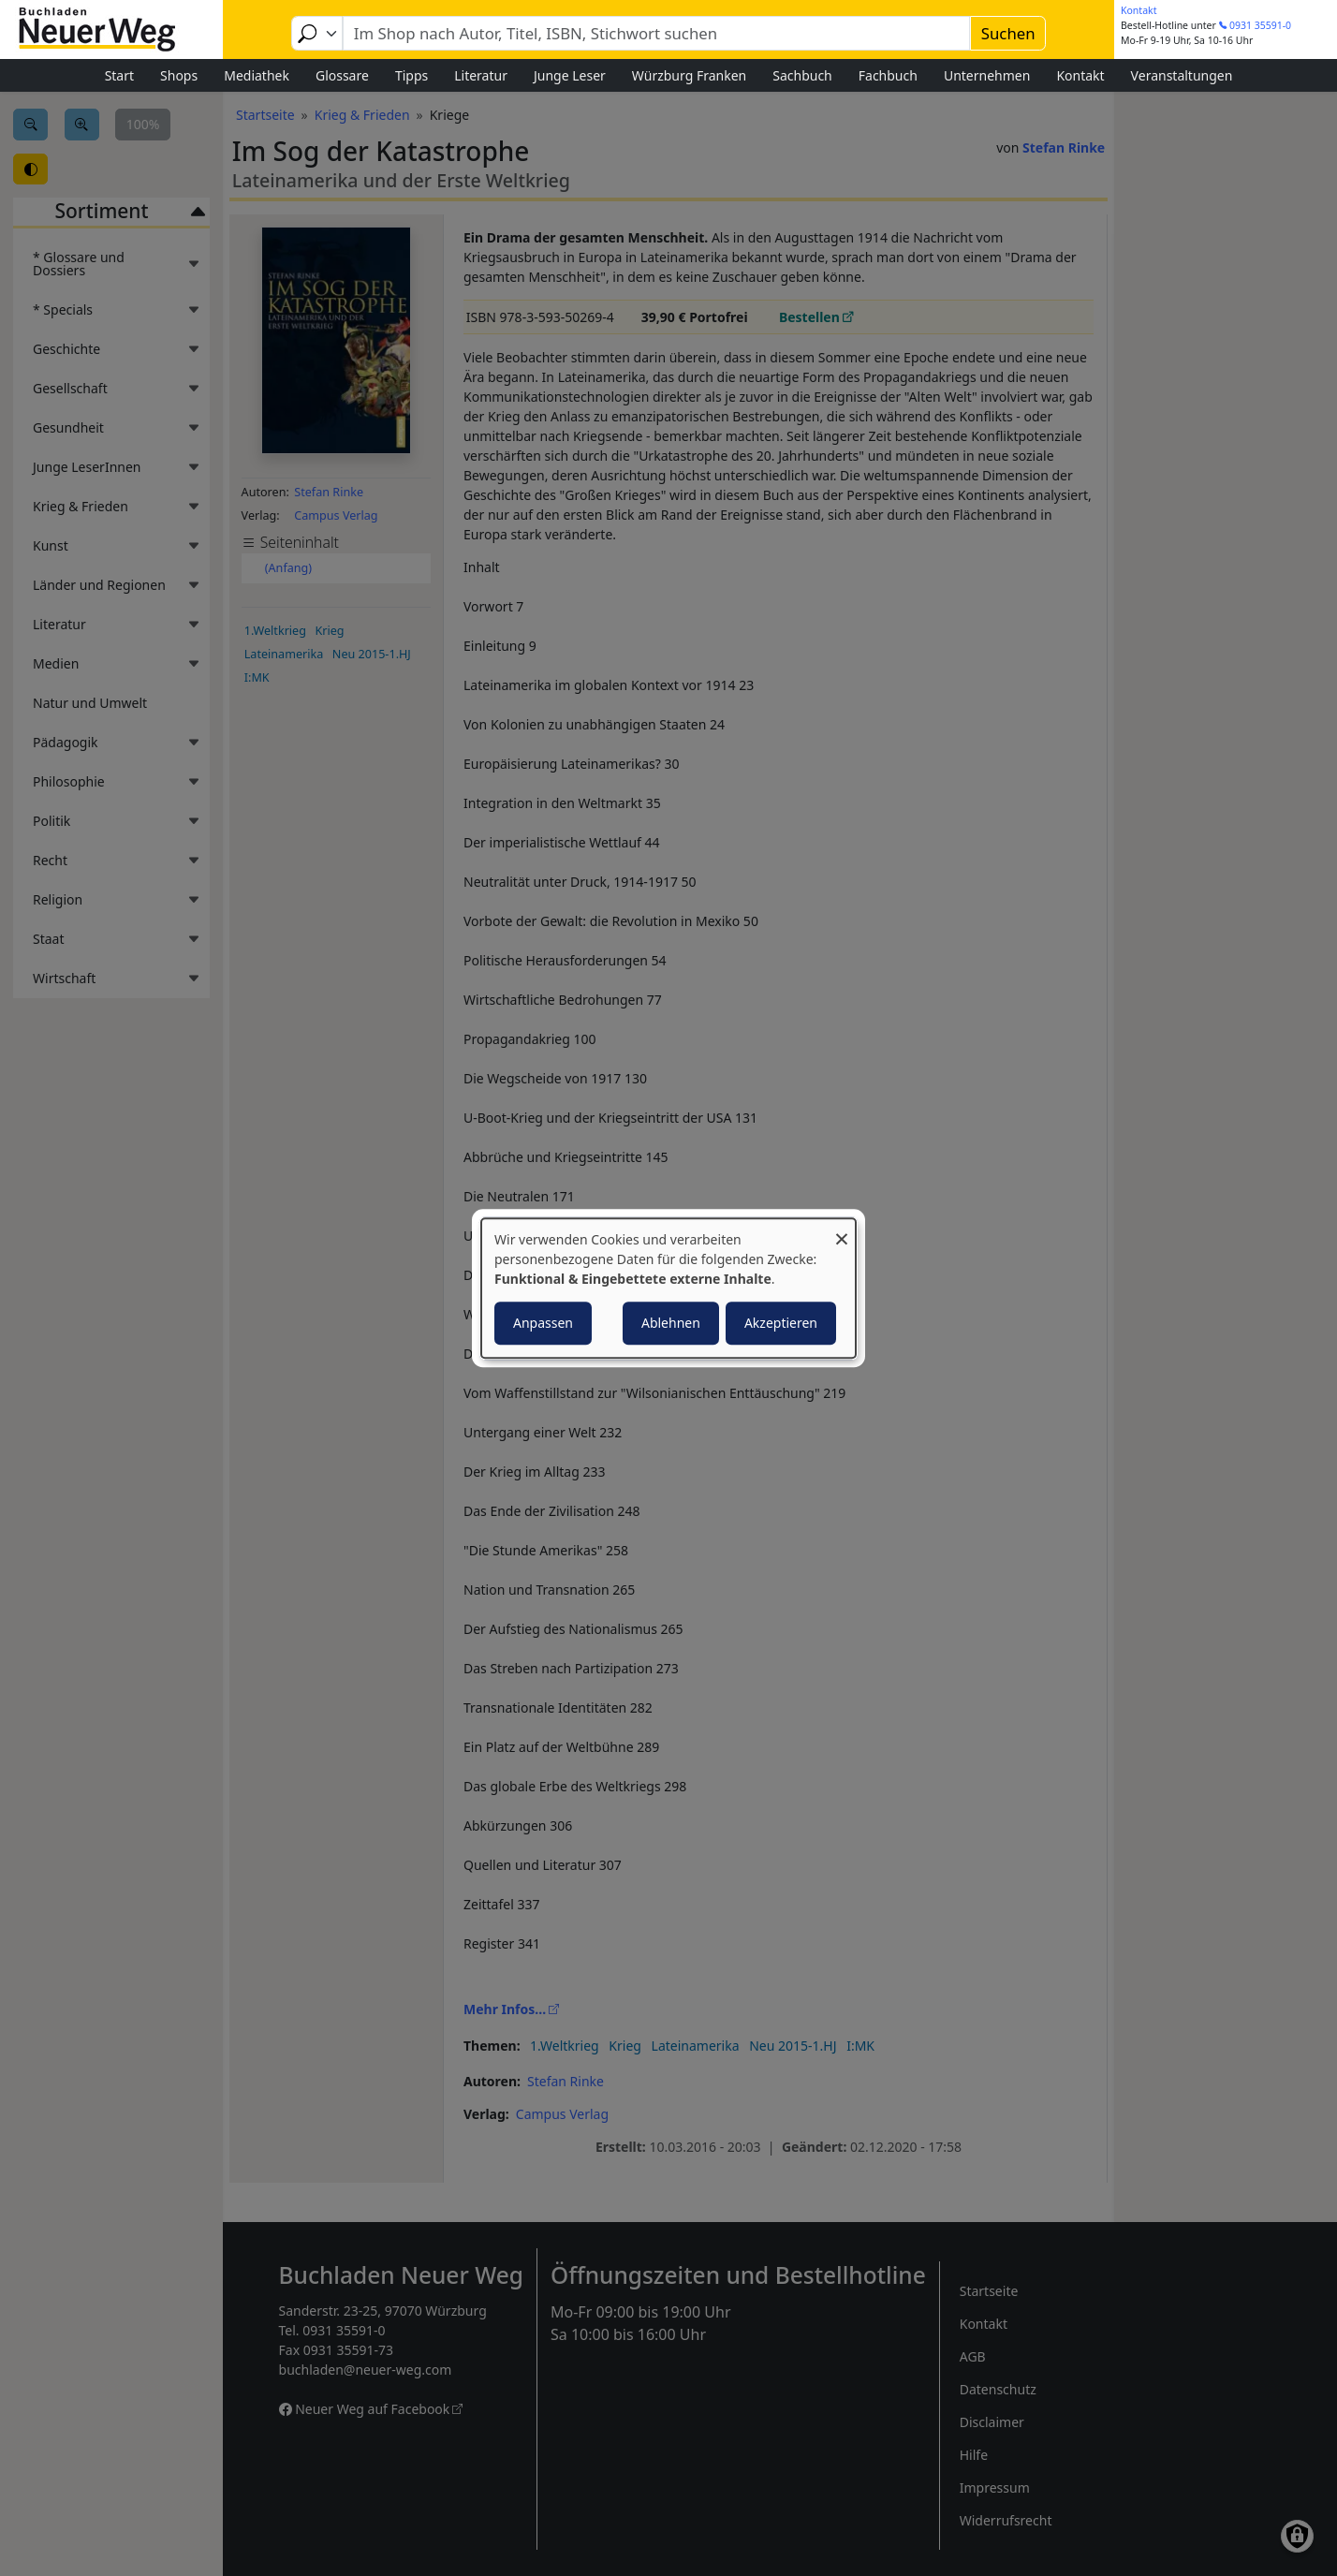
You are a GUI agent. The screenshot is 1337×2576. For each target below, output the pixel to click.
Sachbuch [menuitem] (802, 75)
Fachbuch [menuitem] (888, 75)
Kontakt (1138, 10)
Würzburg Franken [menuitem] (689, 75)
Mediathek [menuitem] (256, 75)
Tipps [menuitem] (411, 75)
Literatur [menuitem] (480, 75)
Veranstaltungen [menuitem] (1182, 75)
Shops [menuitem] (179, 75)
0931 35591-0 (1260, 25)
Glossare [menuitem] (342, 75)
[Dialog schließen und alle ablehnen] (842, 1230)
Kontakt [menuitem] (1080, 75)
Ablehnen (670, 1323)
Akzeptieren (780, 1323)
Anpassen (543, 1323)
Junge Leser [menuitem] (570, 75)
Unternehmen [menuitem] (987, 75)
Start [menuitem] (119, 75)
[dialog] (668, 1288)
